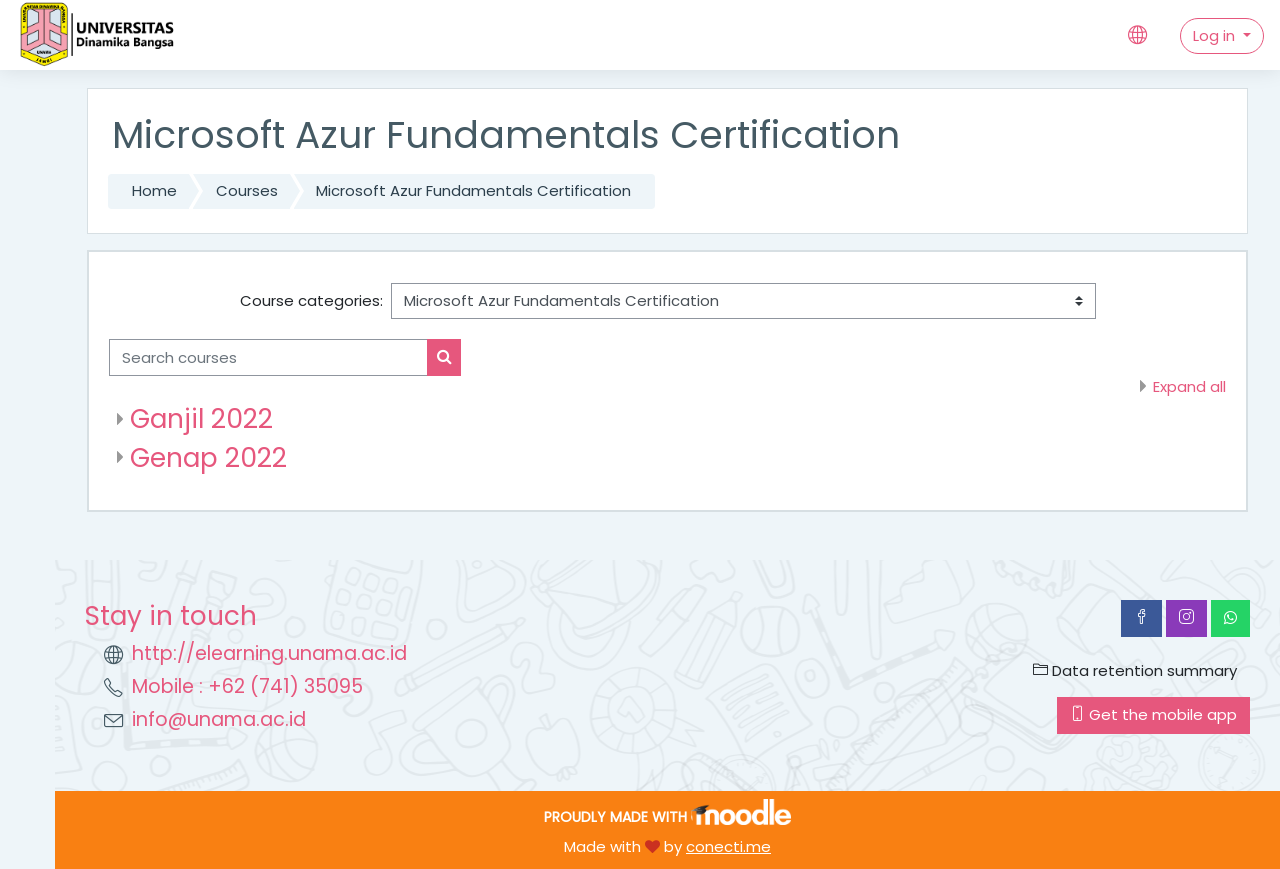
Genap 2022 (208, 457)
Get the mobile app (1153, 714)
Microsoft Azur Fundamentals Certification (473, 190)
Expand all (1189, 386)
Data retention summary (1135, 670)
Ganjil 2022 (201, 418)
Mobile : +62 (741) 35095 (247, 686)
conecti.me (728, 846)
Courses (247, 190)
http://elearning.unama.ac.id (269, 653)
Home (154, 190)
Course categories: (311, 300)
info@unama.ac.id (219, 719)
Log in (1216, 35)
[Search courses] (268, 357)
